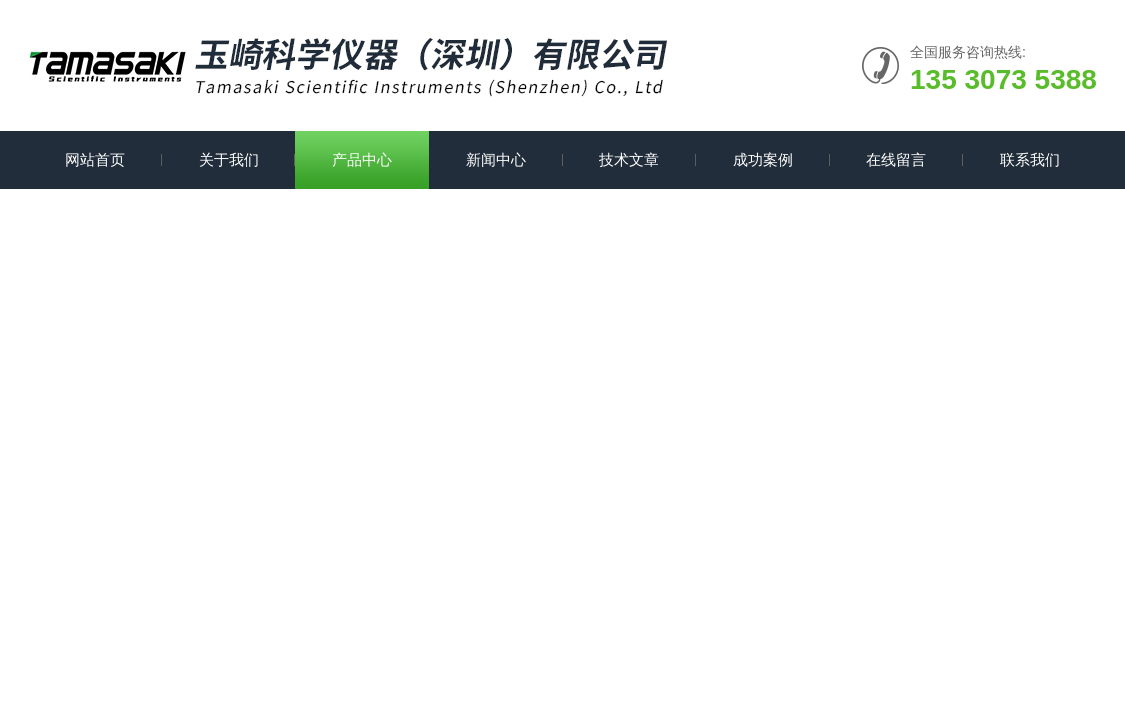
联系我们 (1030, 159)
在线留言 (896, 159)
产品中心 (362, 159)
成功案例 (763, 159)
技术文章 (629, 159)
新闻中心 (496, 159)
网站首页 (95, 159)
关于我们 (229, 159)
